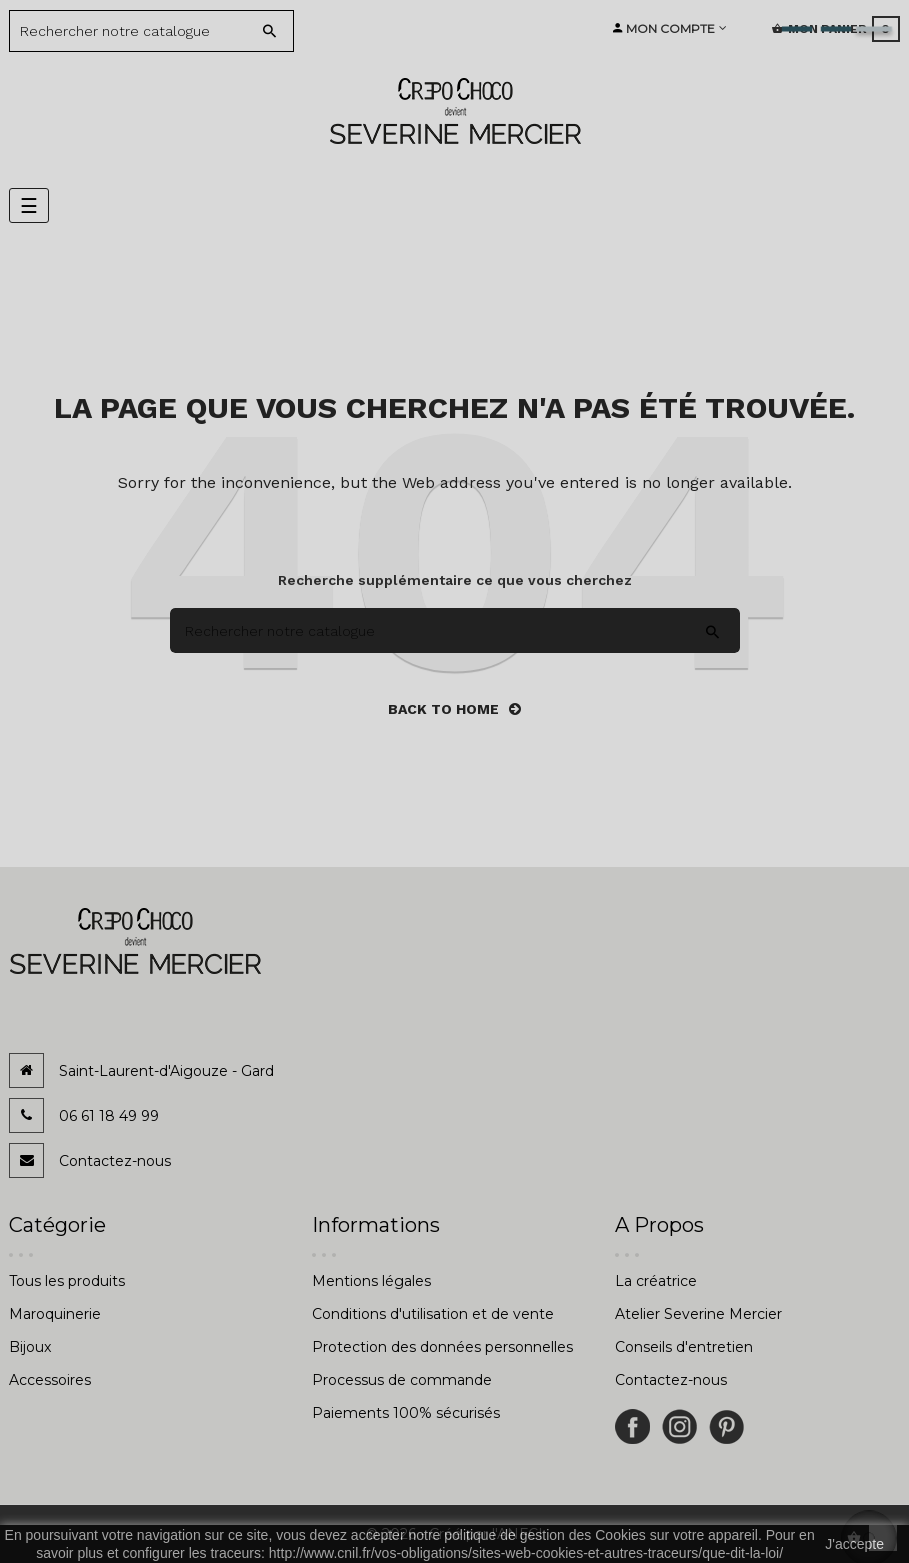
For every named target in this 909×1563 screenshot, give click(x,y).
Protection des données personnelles (442, 1347)
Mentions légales (371, 1281)
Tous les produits (67, 1281)
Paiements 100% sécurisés (406, 1413)
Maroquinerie (55, 1314)
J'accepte (854, 1544)
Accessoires (50, 1380)
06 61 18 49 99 (109, 1116)
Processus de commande (402, 1380)
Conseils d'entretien (684, 1347)
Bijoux (30, 1347)
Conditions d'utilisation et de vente (433, 1314)
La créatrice (656, 1281)
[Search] (136, 31)
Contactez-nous (115, 1161)
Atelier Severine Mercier (698, 1314)
